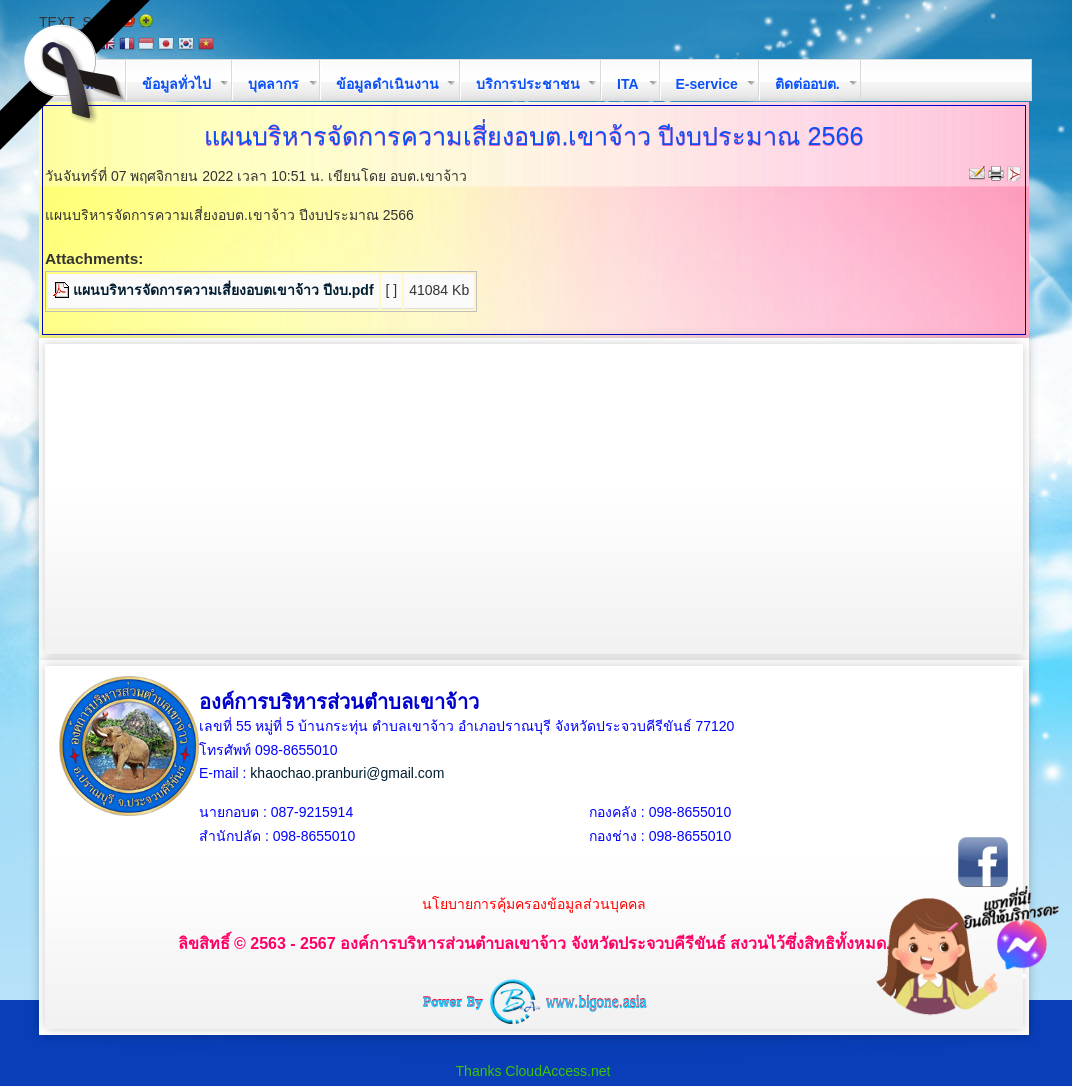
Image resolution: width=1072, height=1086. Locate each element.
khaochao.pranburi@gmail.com (347, 773)
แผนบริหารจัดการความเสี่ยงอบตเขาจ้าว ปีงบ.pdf (223, 290)
